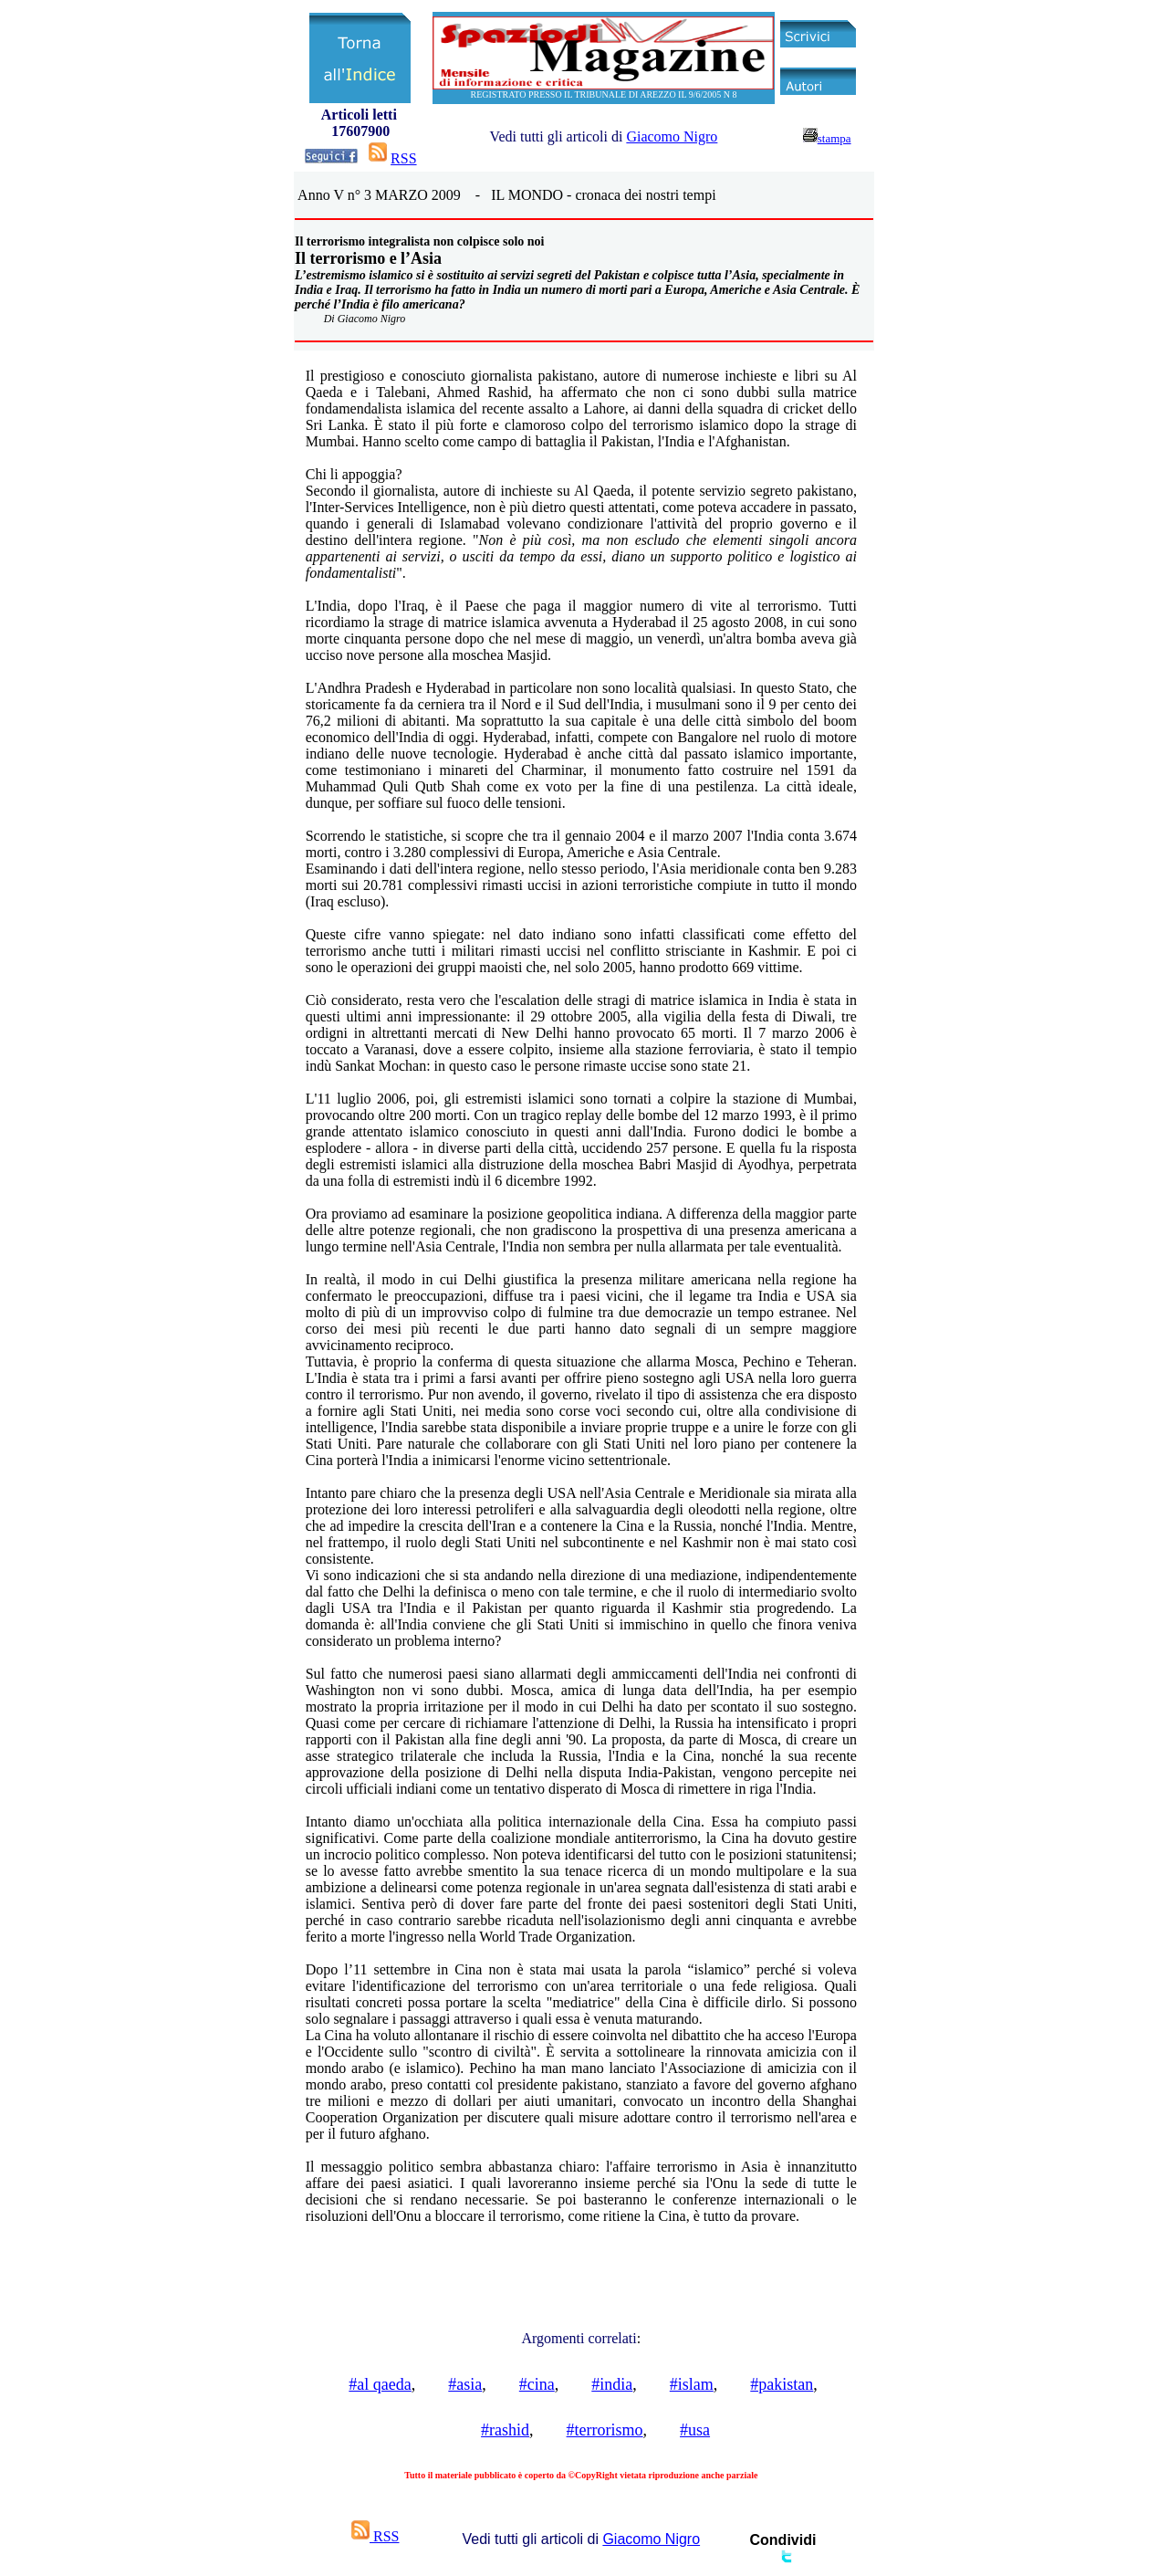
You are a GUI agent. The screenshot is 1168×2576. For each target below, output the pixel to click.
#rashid (505, 2430)
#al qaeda (380, 2384)
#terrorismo (605, 2430)
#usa (695, 2430)
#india (611, 2384)
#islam (692, 2384)
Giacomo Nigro (671, 136)
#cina (537, 2384)
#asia (465, 2384)
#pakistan (781, 2384)
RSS (403, 158)
